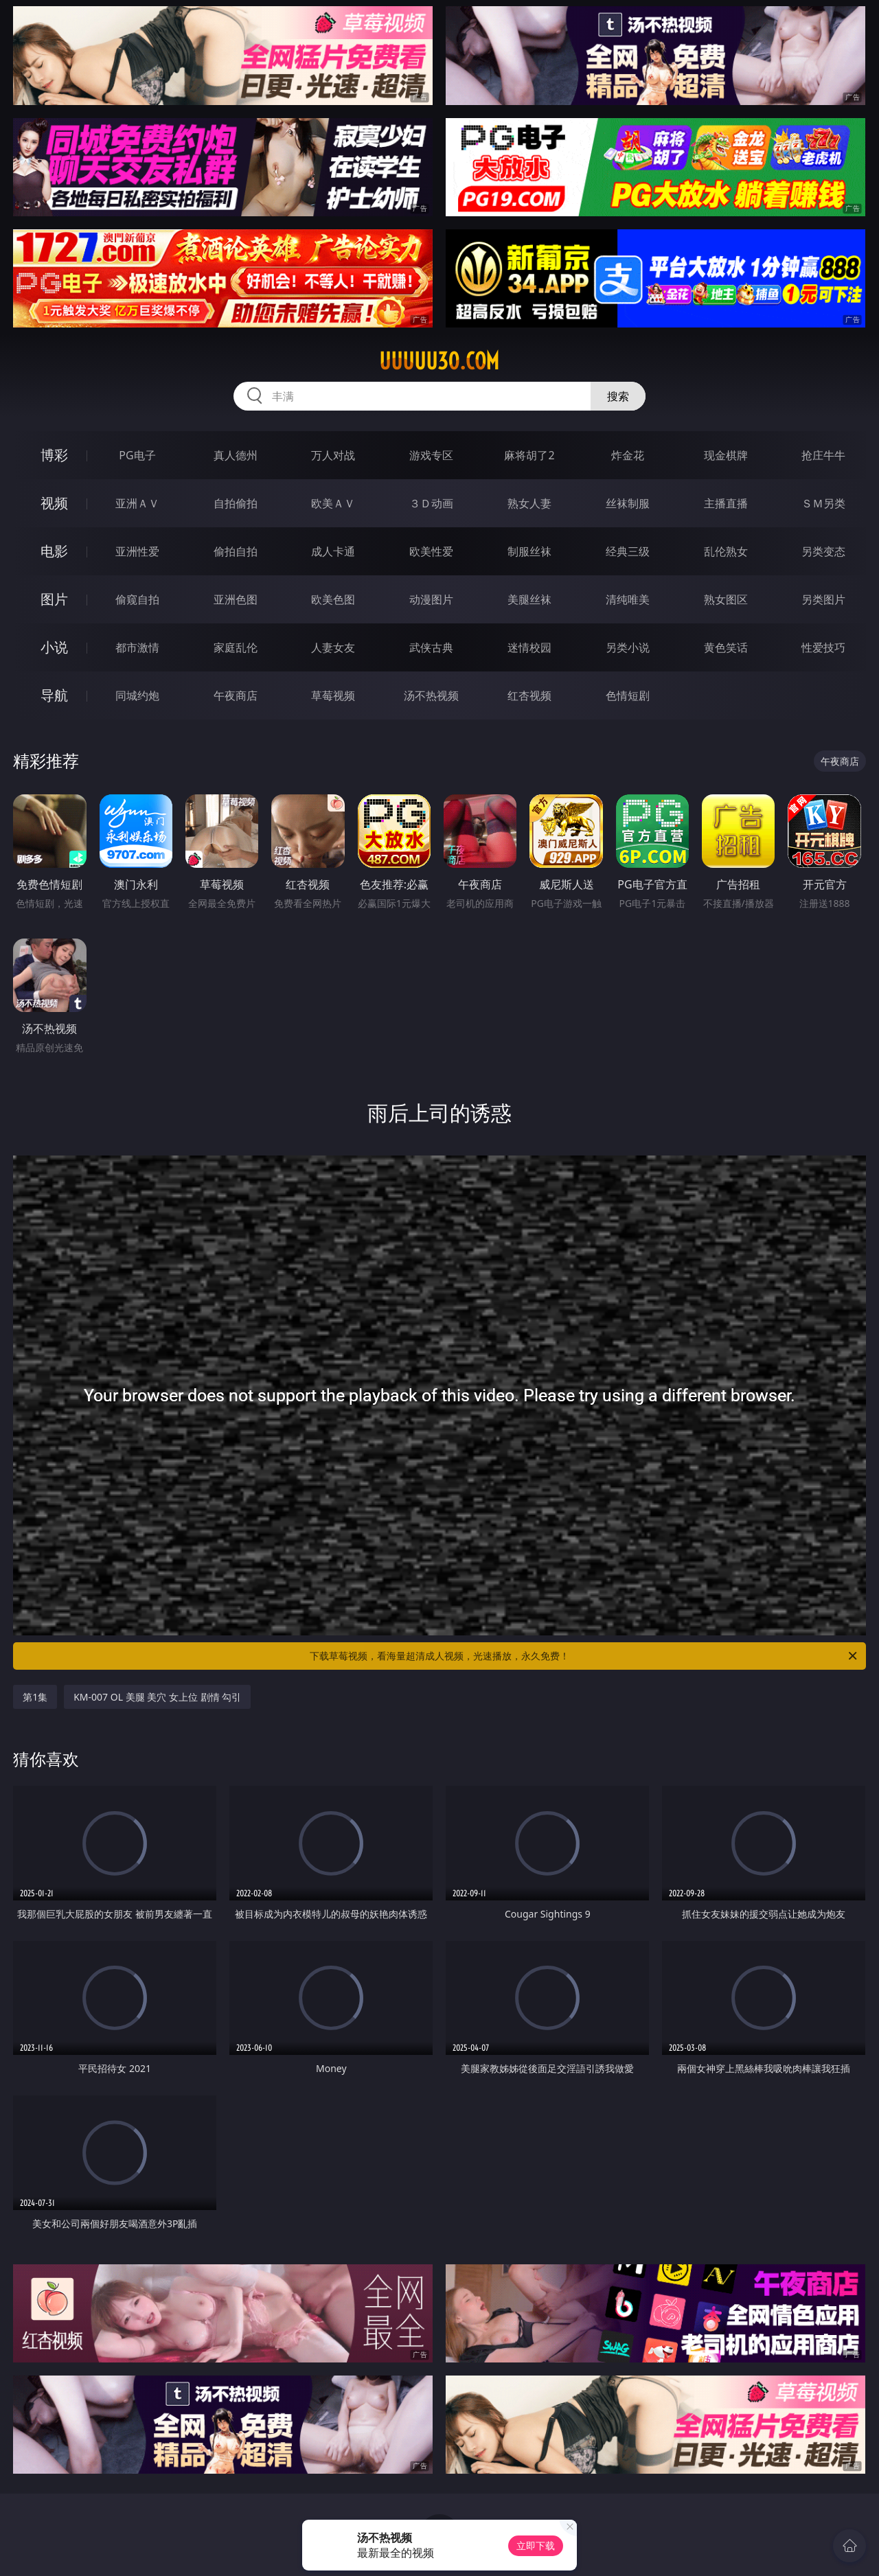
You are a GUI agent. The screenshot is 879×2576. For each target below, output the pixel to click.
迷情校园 (529, 647)
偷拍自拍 (236, 551)
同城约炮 (137, 695)
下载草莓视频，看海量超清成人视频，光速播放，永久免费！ (584, 1656)
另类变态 (823, 551)
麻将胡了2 (529, 455)
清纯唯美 (628, 599)
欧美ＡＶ (333, 503)
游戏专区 (431, 455)
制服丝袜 (529, 551)
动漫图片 (431, 599)
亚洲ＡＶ (137, 503)
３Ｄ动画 (431, 503)
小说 (54, 647)
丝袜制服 (628, 503)
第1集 (35, 1696)
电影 (54, 551)
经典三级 (628, 551)
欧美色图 (333, 599)
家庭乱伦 (236, 647)
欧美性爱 (431, 551)
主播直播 (726, 503)
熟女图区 (726, 599)
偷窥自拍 (137, 599)
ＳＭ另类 (823, 503)
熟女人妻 (529, 503)
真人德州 (236, 455)
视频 (54, 503)
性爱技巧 (823, 647)
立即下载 (535, 2545)
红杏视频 (529, 695)
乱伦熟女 (726, 551)
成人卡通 (333, 551)
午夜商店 (236, 695)
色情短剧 (628, 695)
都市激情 (137, 647)
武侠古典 (431, 647)
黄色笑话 (726, 647)
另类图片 (823, 599)
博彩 (54, 455)
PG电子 (137, 455)
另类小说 (628, 647)
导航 (54, 695)
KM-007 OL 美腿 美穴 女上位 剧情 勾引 (157, 1696)
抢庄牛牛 (823, 455)
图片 (54, 599)
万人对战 (333, 455)
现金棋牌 (726, 455)
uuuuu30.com (439, 361)
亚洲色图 (236, 599)
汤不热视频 (431, 695)
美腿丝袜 (529, 599)
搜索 (618, 396)
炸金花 (627, 455)
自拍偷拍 (236, 503)
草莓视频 (333, 695)
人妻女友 (333, 647)
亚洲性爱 (137, 551)
